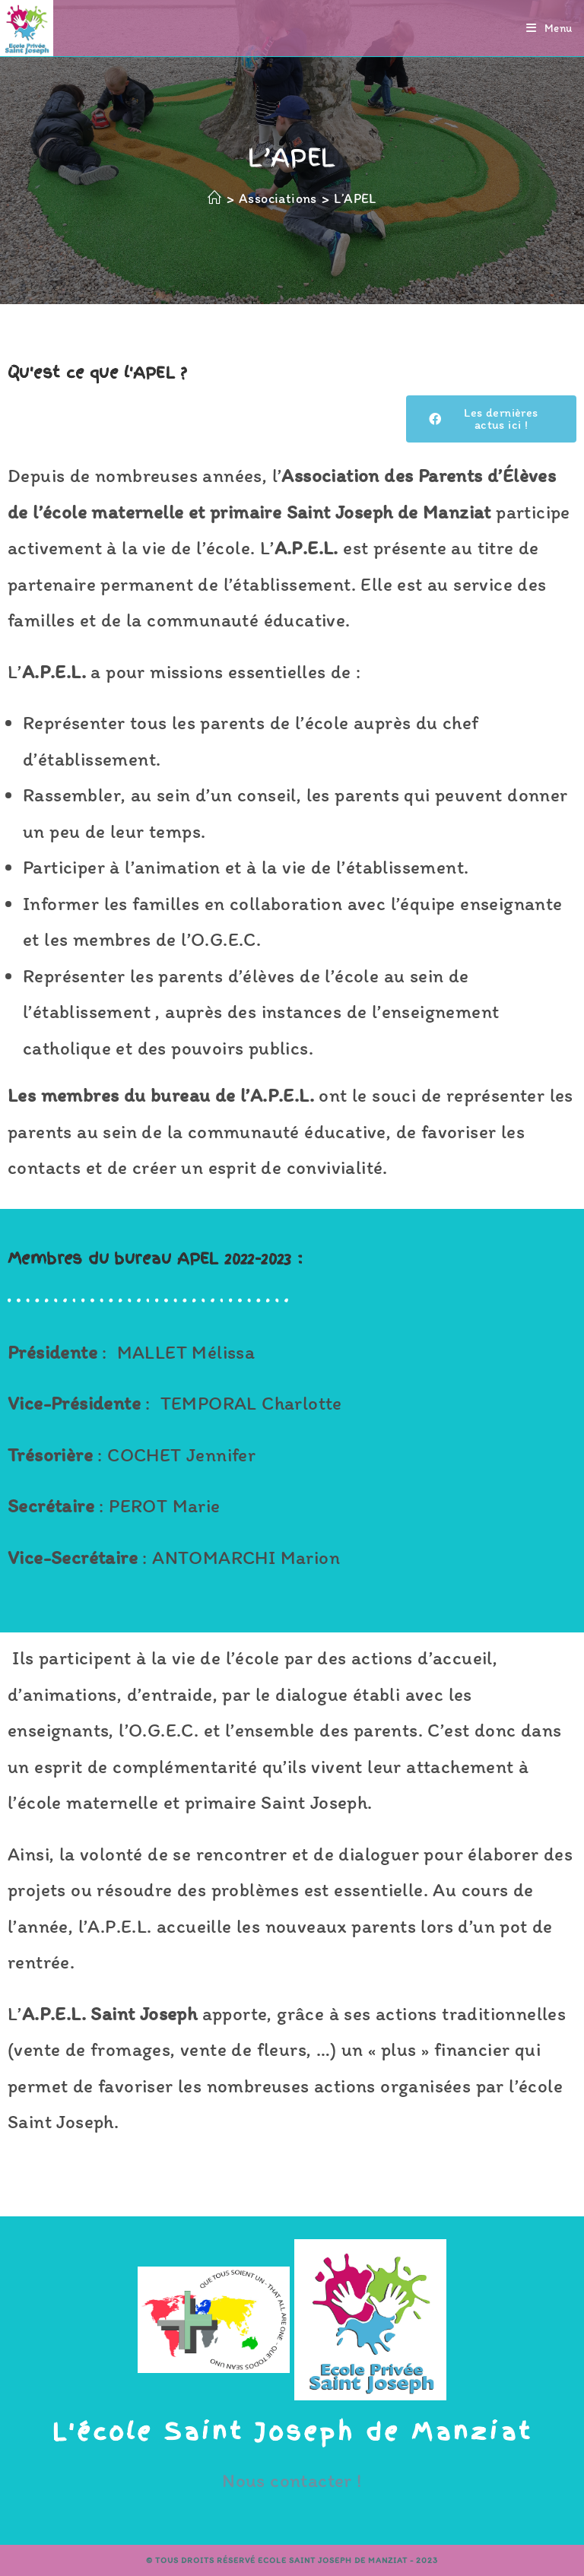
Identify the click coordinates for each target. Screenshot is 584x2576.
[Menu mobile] (549, 28)
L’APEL (355, 198)
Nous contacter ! (291, 2480)
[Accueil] (214, 198)
